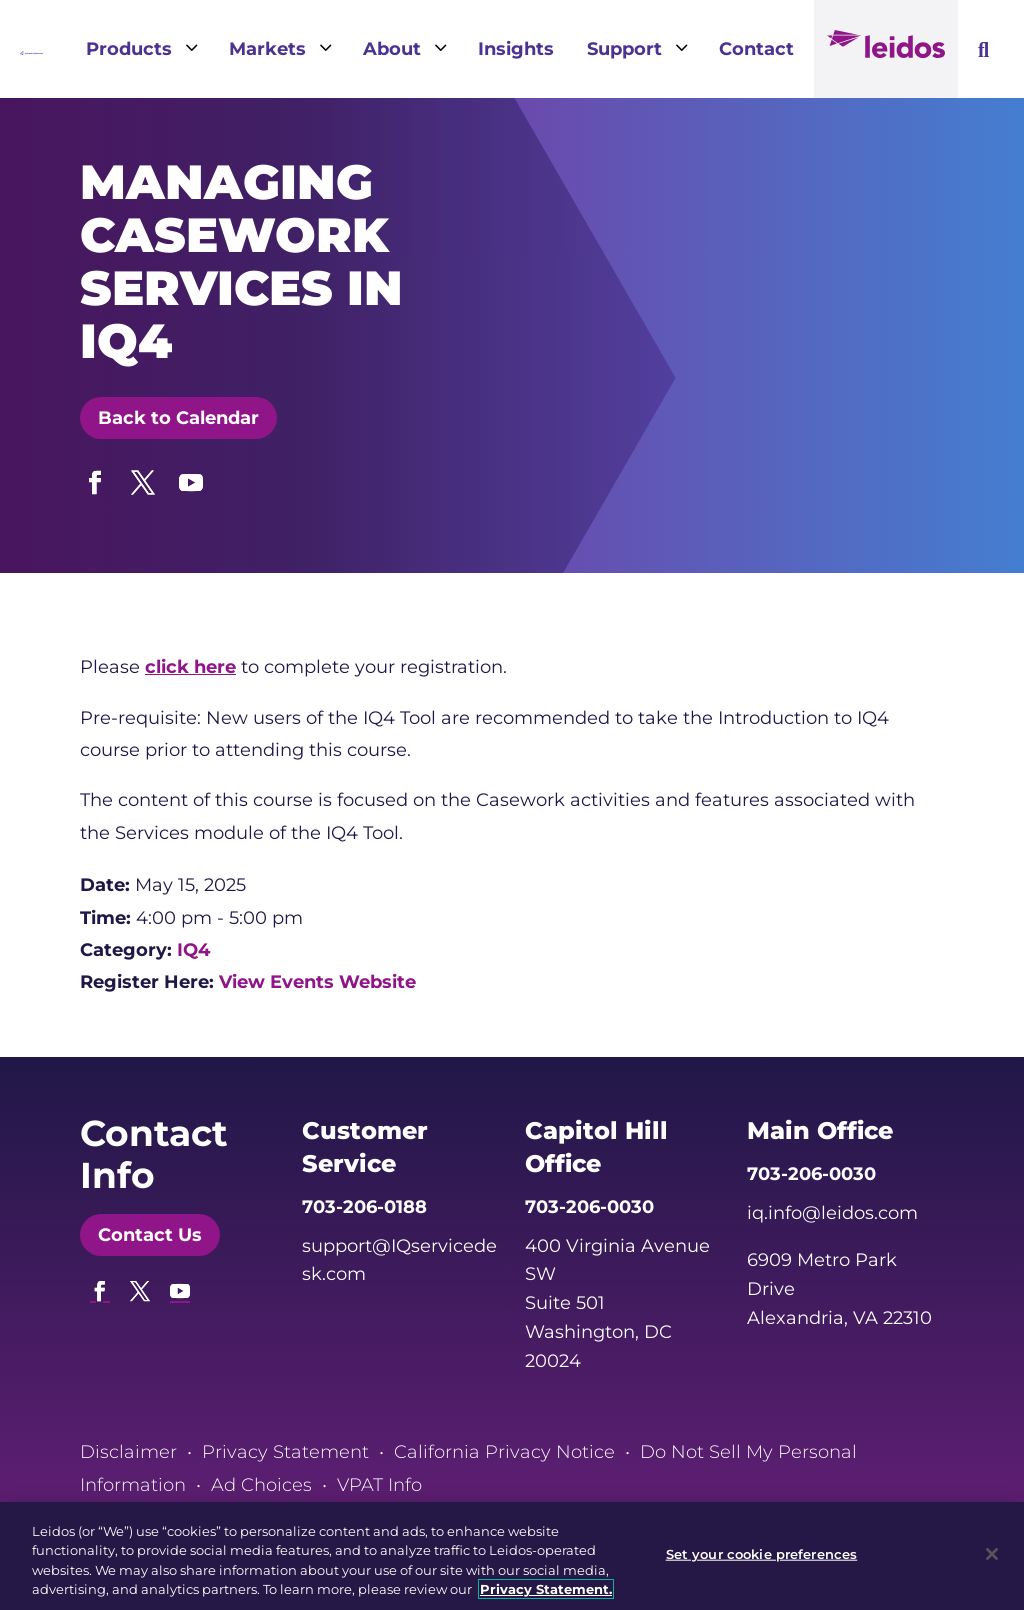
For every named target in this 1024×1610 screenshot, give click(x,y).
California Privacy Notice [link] (504, 1452)
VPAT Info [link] (379, 1485)
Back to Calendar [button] (178, 418)
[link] (31, 49)
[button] (95, 478)
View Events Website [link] (317, 982)
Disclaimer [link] (128, 1452)
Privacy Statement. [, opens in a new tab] (546, 1589)
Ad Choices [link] (261, 1485)
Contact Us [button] (150, 1235)
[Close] (992, 1554)
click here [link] (190, 667)
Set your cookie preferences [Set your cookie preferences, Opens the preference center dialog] (762, 1554)
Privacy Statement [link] (285, 1452)
